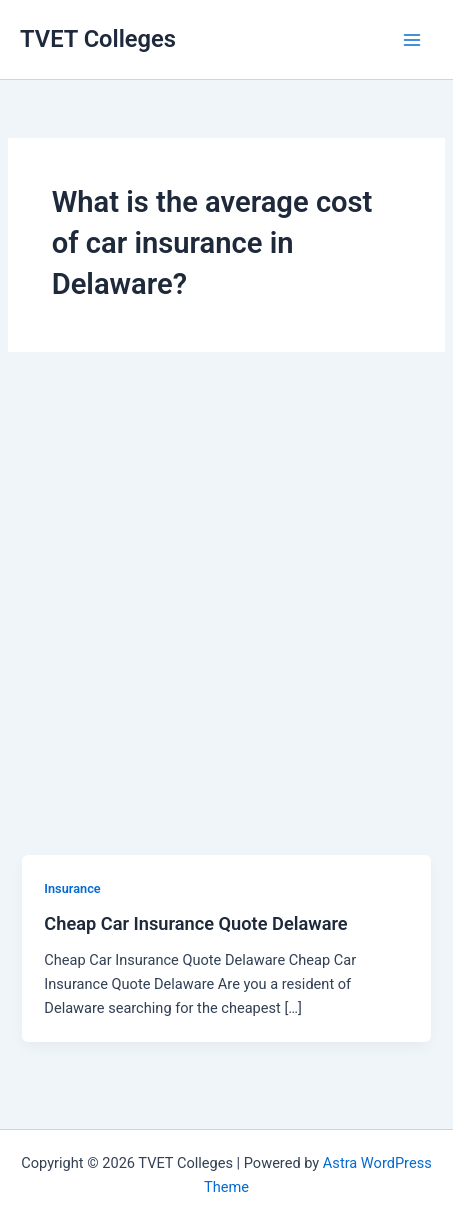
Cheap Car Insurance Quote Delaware (195, 923)
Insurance (72, 888)
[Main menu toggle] (412, 40)
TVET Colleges (98, 39)
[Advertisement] (226, 618)
